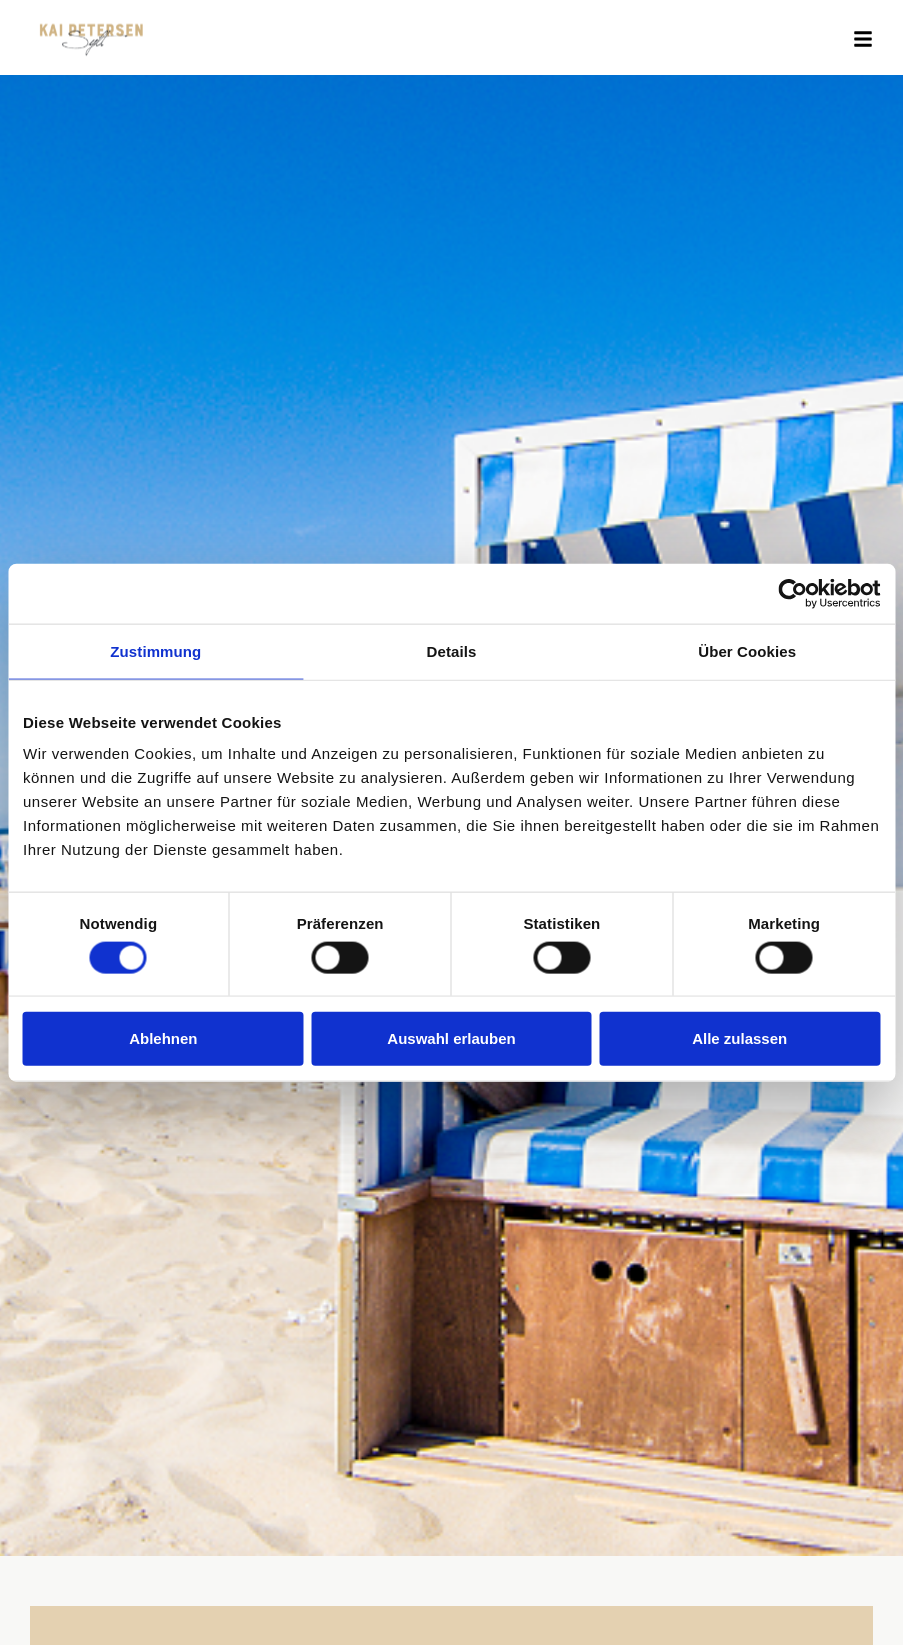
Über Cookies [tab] (747, 650)
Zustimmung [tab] (155, 650)
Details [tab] (452, 650)
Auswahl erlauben (451, 1038)
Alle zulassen (739, 1038)
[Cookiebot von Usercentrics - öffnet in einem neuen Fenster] (792, 593)
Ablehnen (163, 1038)
